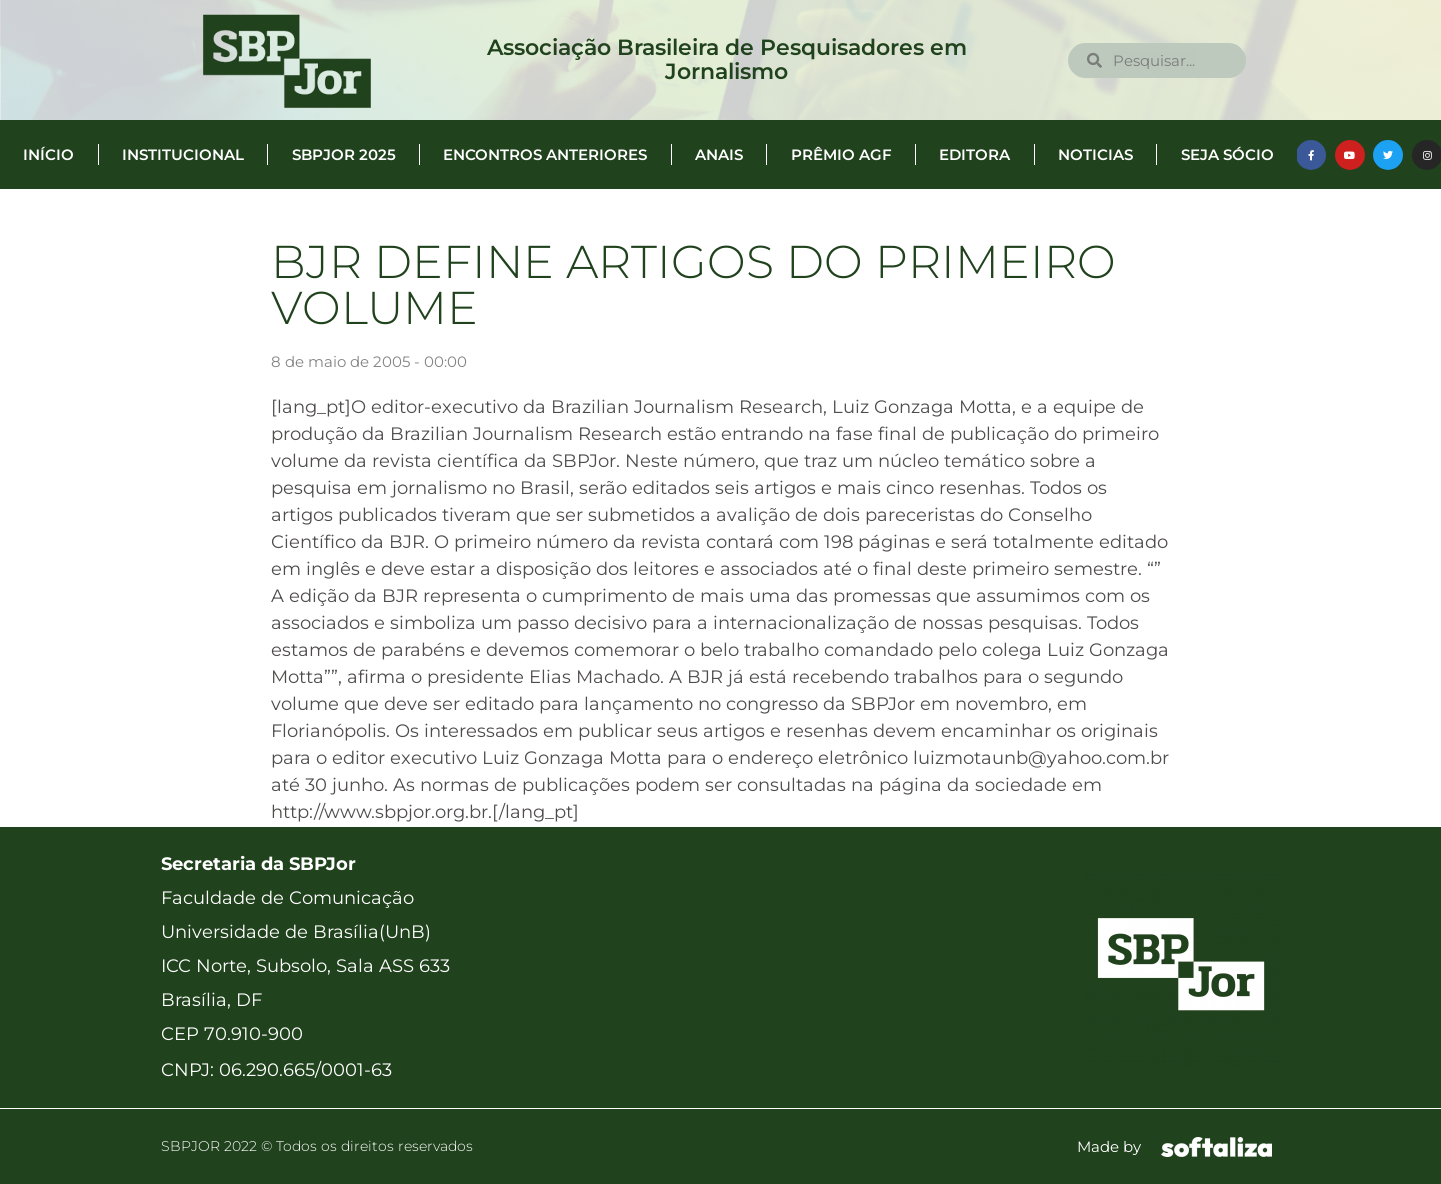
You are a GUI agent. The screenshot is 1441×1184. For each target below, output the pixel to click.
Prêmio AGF (841, 154)
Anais (719, 154)
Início (48, 154)
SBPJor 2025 (344, 154)
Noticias (1095, 154)
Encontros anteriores (545, 154)
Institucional (183, 154)
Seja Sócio (1227, 154)
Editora (974, 154)
